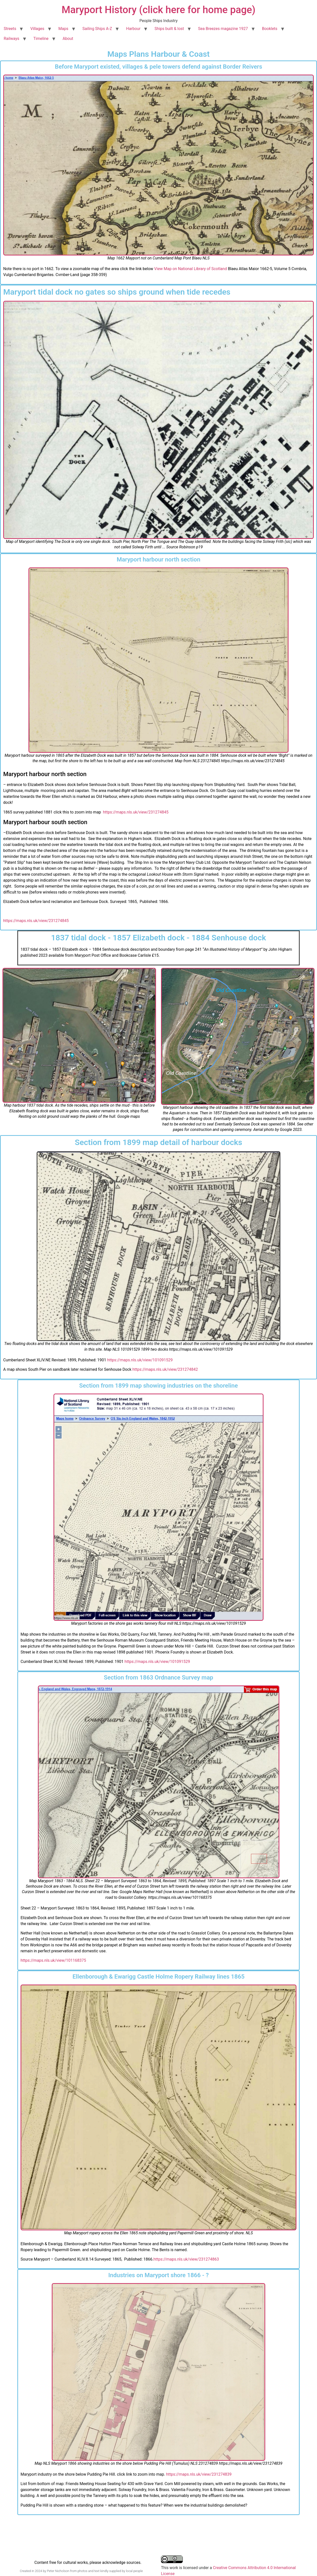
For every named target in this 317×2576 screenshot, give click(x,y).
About (68, 38)
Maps (63, 28)
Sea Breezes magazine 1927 (223, 28)
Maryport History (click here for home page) (159, 10)
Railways (11, 38)
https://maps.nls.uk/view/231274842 (165, 1369)
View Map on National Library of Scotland (190, 268)
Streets (10, 28)
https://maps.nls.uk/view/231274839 (199, 2474)
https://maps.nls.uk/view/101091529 (140, 1360)
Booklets (269, 28)
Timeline (41, 38)
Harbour (133, 28)
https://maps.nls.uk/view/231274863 (186, 2259)
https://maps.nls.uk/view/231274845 (135, 812)
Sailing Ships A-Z (97, 28)
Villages (37, 28)
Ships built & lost (169, 28)
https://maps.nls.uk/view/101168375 (53, 1960)
